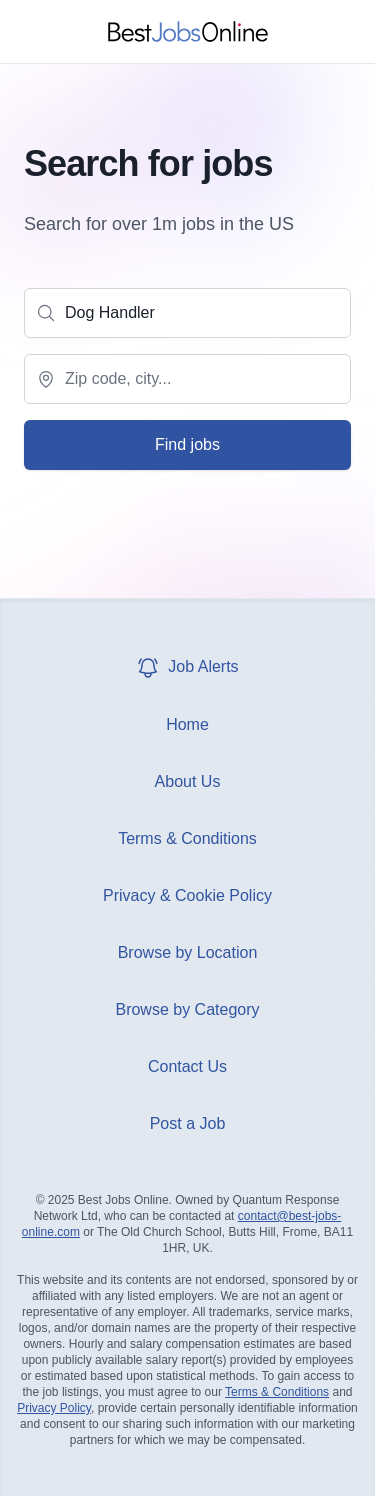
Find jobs (187, 444)
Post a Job (188, 1123)
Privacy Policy (54, 1408)
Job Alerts (187, 666)
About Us (188, 781)
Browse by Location (188, 952)
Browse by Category (187, 1009)
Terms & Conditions (187, 838)
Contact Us (187, 1066)
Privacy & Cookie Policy (187, 895)
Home (187, 724)
